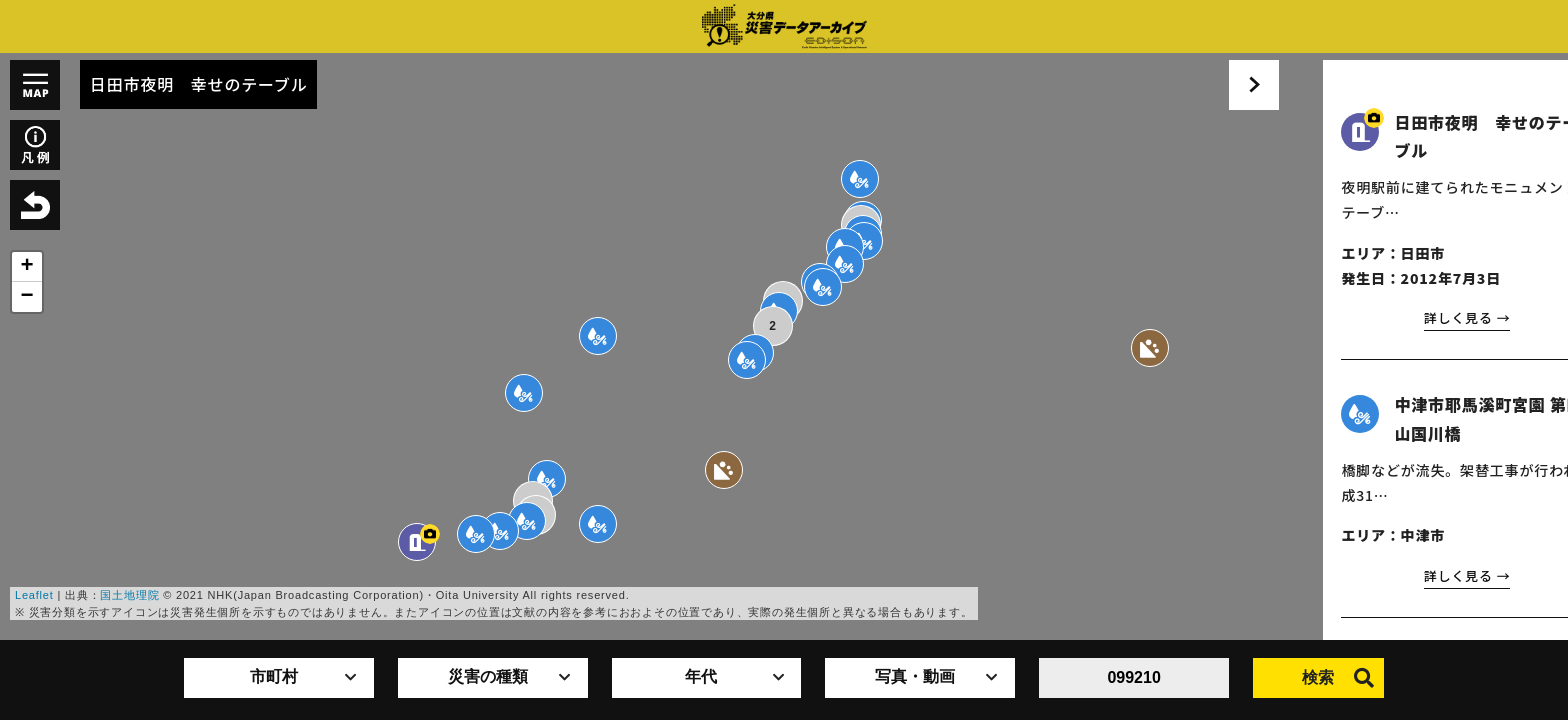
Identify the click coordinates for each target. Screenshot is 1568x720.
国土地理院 (129, 595)
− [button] (27, 297)
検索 (1338, 678)
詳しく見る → (1423, 319)
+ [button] (27, 267)
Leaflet (34, 595)
